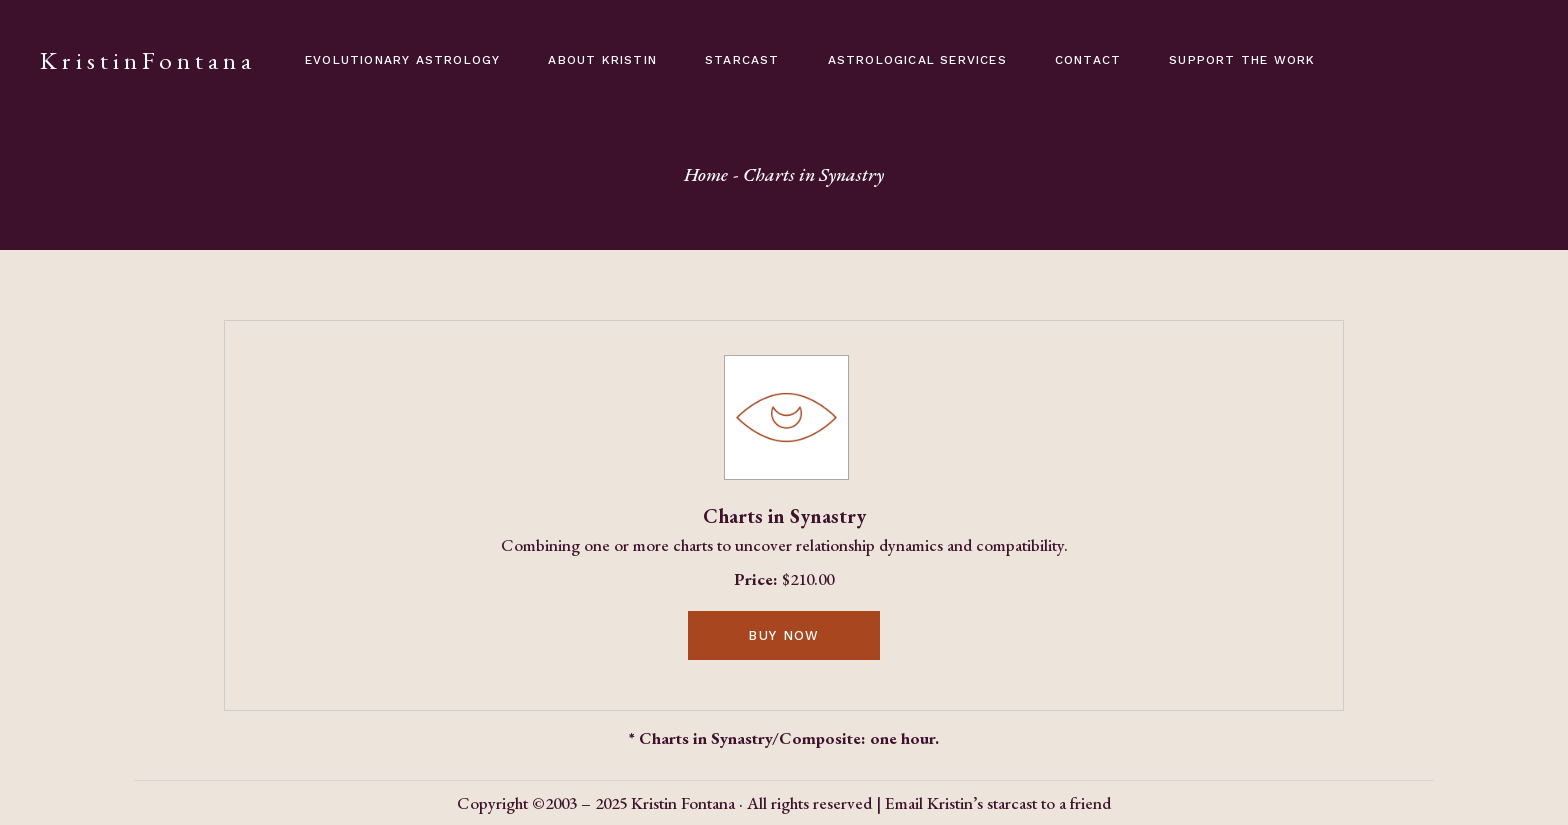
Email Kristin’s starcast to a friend (998, 803)
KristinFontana (148, 60)
